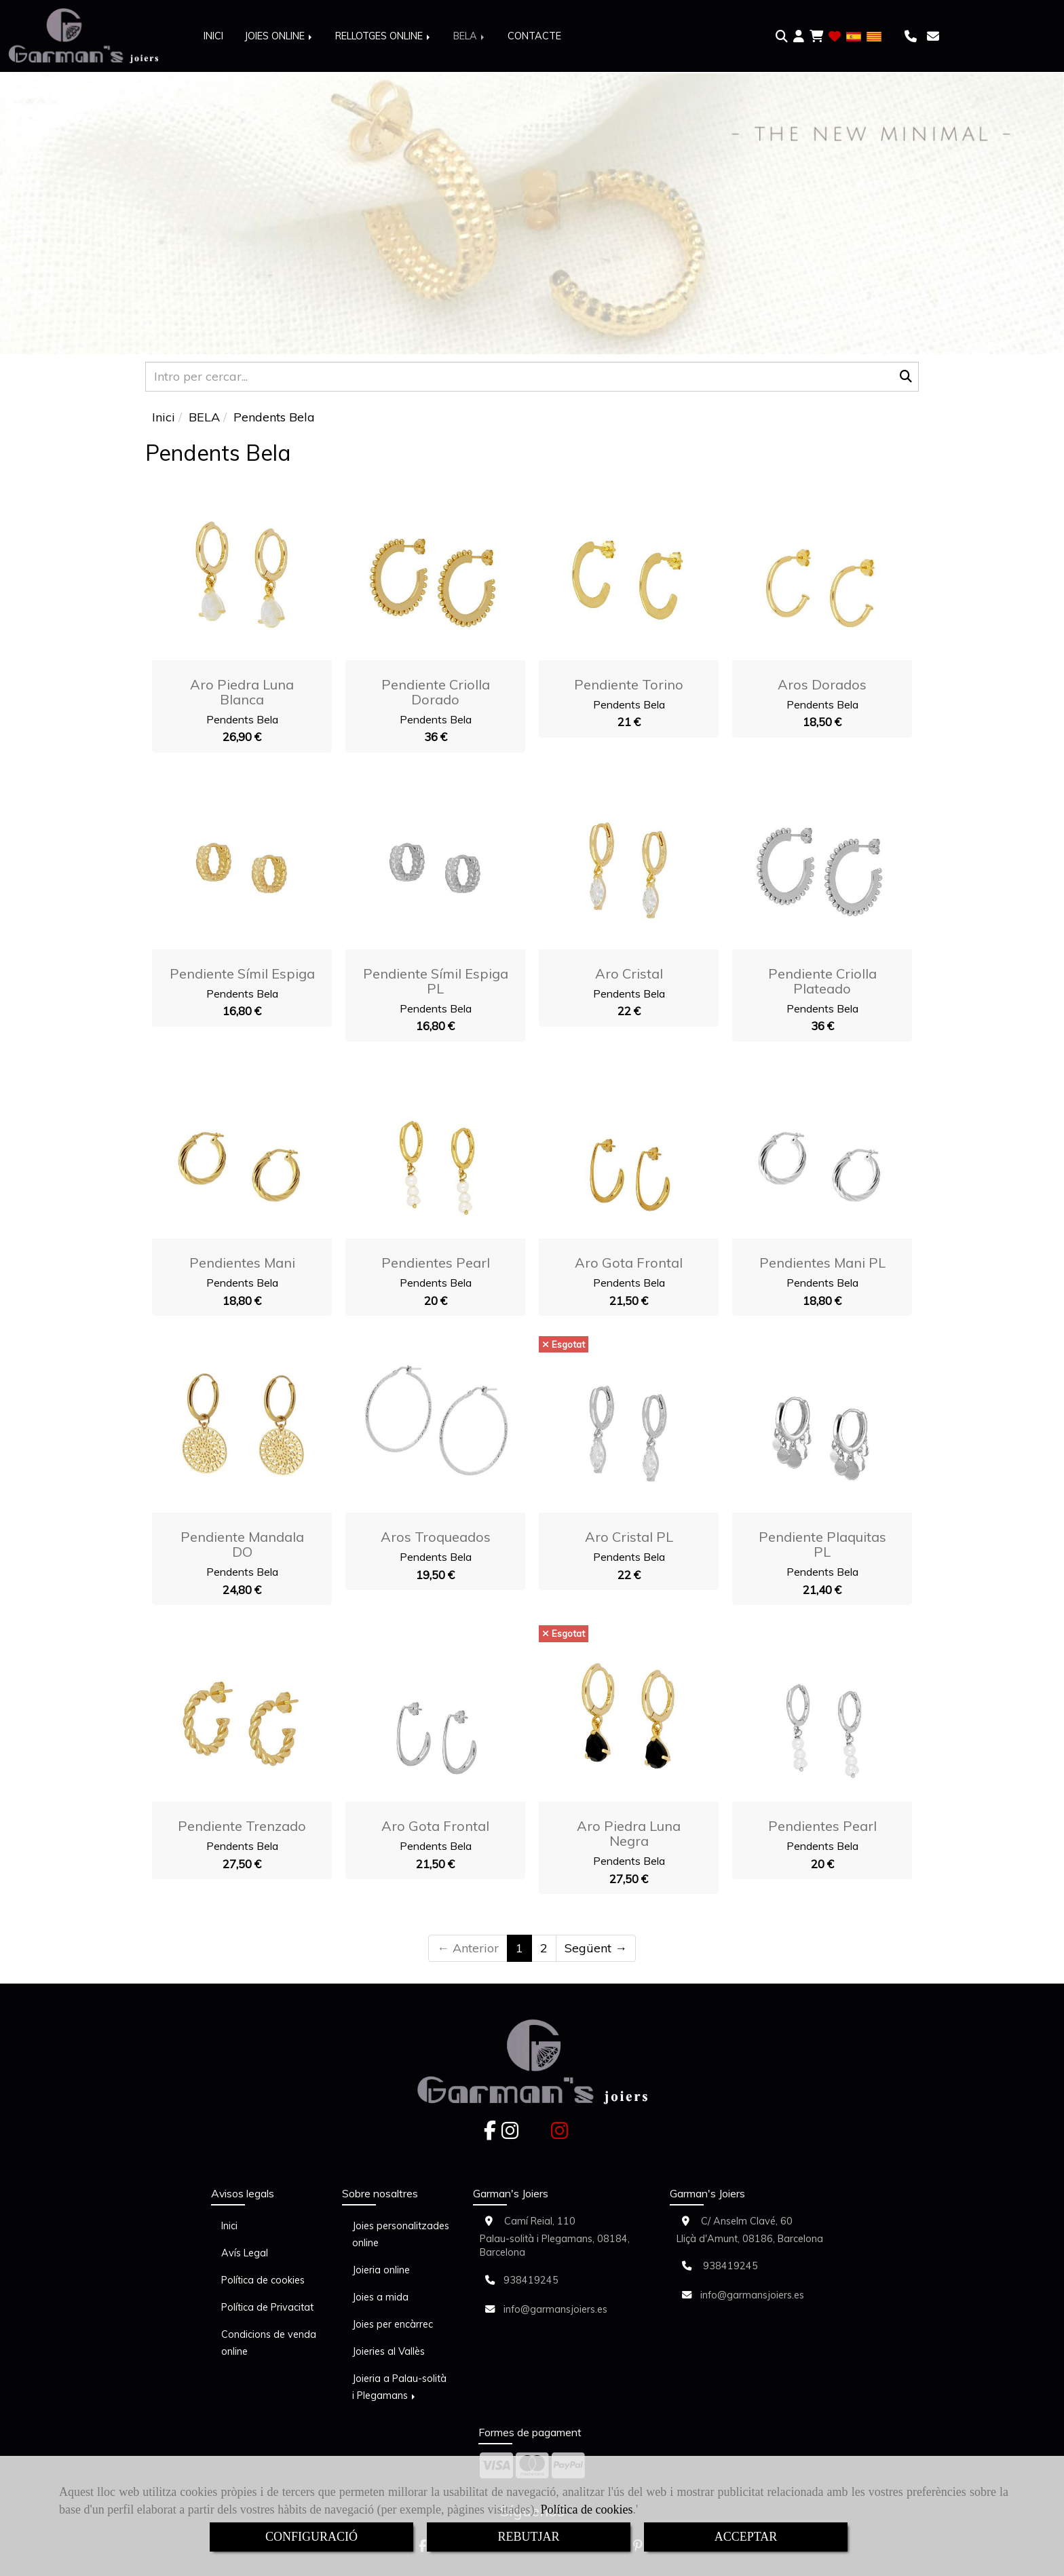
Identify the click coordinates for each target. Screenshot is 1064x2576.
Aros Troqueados (436, 1536)
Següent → (596, 1948)
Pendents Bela (242, 719)
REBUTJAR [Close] (528, 2536)
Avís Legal (244, 2253)
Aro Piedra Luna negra (629, 1833)
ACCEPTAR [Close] (746, 2536)
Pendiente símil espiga (242, 973)
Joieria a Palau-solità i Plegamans (399, 2387)
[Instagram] (509, 2134)
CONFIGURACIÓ (311, 2536)
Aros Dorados (822, 684)
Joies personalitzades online (400, 2234)
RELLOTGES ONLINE (383, 36)
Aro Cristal (629, 973)
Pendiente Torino (628, 684)
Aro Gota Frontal (629, 1262)
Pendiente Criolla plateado (822, 981)
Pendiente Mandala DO (242, 1544)
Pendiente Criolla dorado (435, 692)
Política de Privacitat (267, 2307)
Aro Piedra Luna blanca (242, 692)
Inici (229, 2226)
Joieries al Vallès (388, 2351)
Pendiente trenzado (242, 1825)
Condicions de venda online (268, 2342)
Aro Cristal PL (629, 1536)
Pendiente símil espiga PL (435, 981)
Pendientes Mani (242, 1262)
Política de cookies (587, 2509)
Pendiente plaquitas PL (822, 1544)
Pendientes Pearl (435, 1262)
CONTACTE (534, 36)
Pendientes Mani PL (822, 1262)
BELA (470, 36)
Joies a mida (380, 2297)
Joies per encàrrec (392, 2324)
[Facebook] (490, 2134)
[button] (799, 36)
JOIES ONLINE (279, 36)
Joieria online (381, 2270)
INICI (213, 36)
